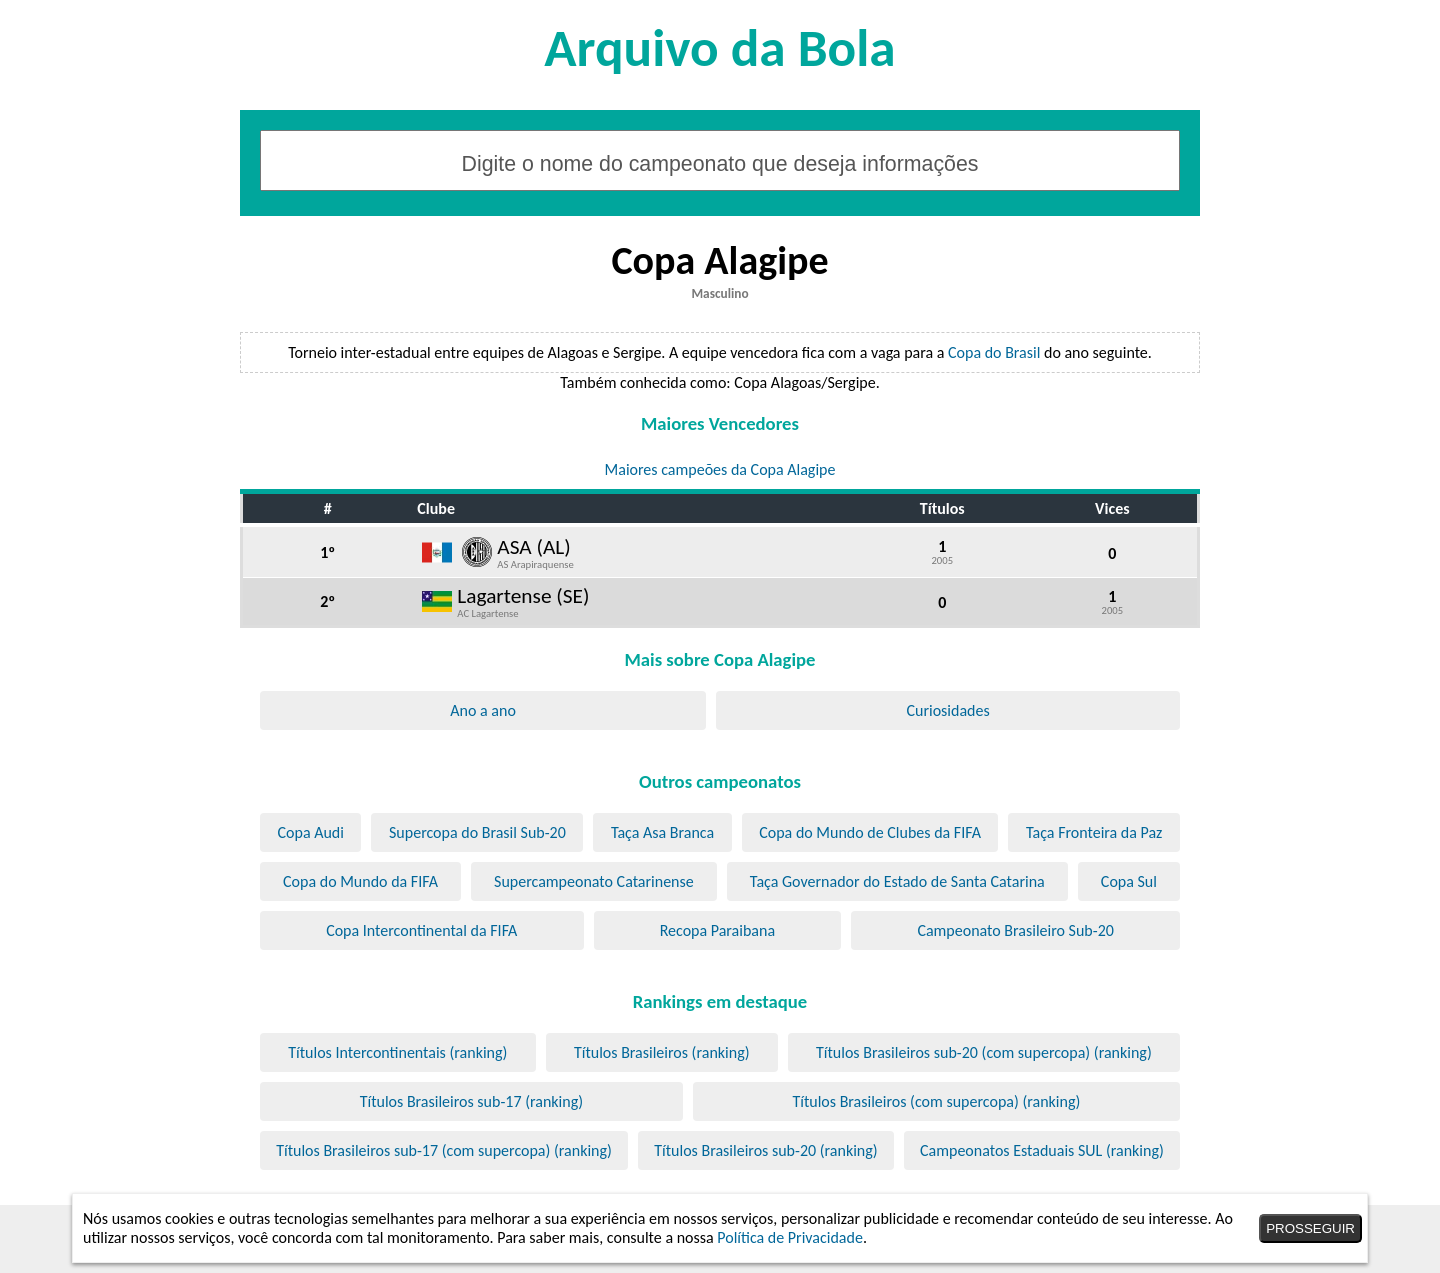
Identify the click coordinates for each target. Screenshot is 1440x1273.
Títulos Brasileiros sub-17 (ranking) (471, 1101)
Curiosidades (947, 710)
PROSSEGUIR (1310, 1228)
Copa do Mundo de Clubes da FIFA (870, 832)
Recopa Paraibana (717, 930)
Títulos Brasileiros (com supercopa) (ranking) (936, 1101)
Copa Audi (311, 832)
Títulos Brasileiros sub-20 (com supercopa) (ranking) (984, 1052)
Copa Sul (1129, 881)
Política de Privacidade (790, 1237)
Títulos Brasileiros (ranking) (662, 1052)
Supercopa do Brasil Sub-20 (477, 832)
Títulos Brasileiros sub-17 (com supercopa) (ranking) (444, 1150)
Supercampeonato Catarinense (594, 881)
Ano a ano (483, 710)
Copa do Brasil (994, 352)
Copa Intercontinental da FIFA (421, 930)
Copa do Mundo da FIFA (360, 881)
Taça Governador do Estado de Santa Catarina (897, 881)
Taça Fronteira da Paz (1094, 832)
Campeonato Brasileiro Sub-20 (1015, 930)
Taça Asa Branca (662, 832)
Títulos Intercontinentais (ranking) (397, 1052)
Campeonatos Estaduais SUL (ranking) (1042, 1150)
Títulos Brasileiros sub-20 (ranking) (765, 1150)
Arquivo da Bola (719, 47)
